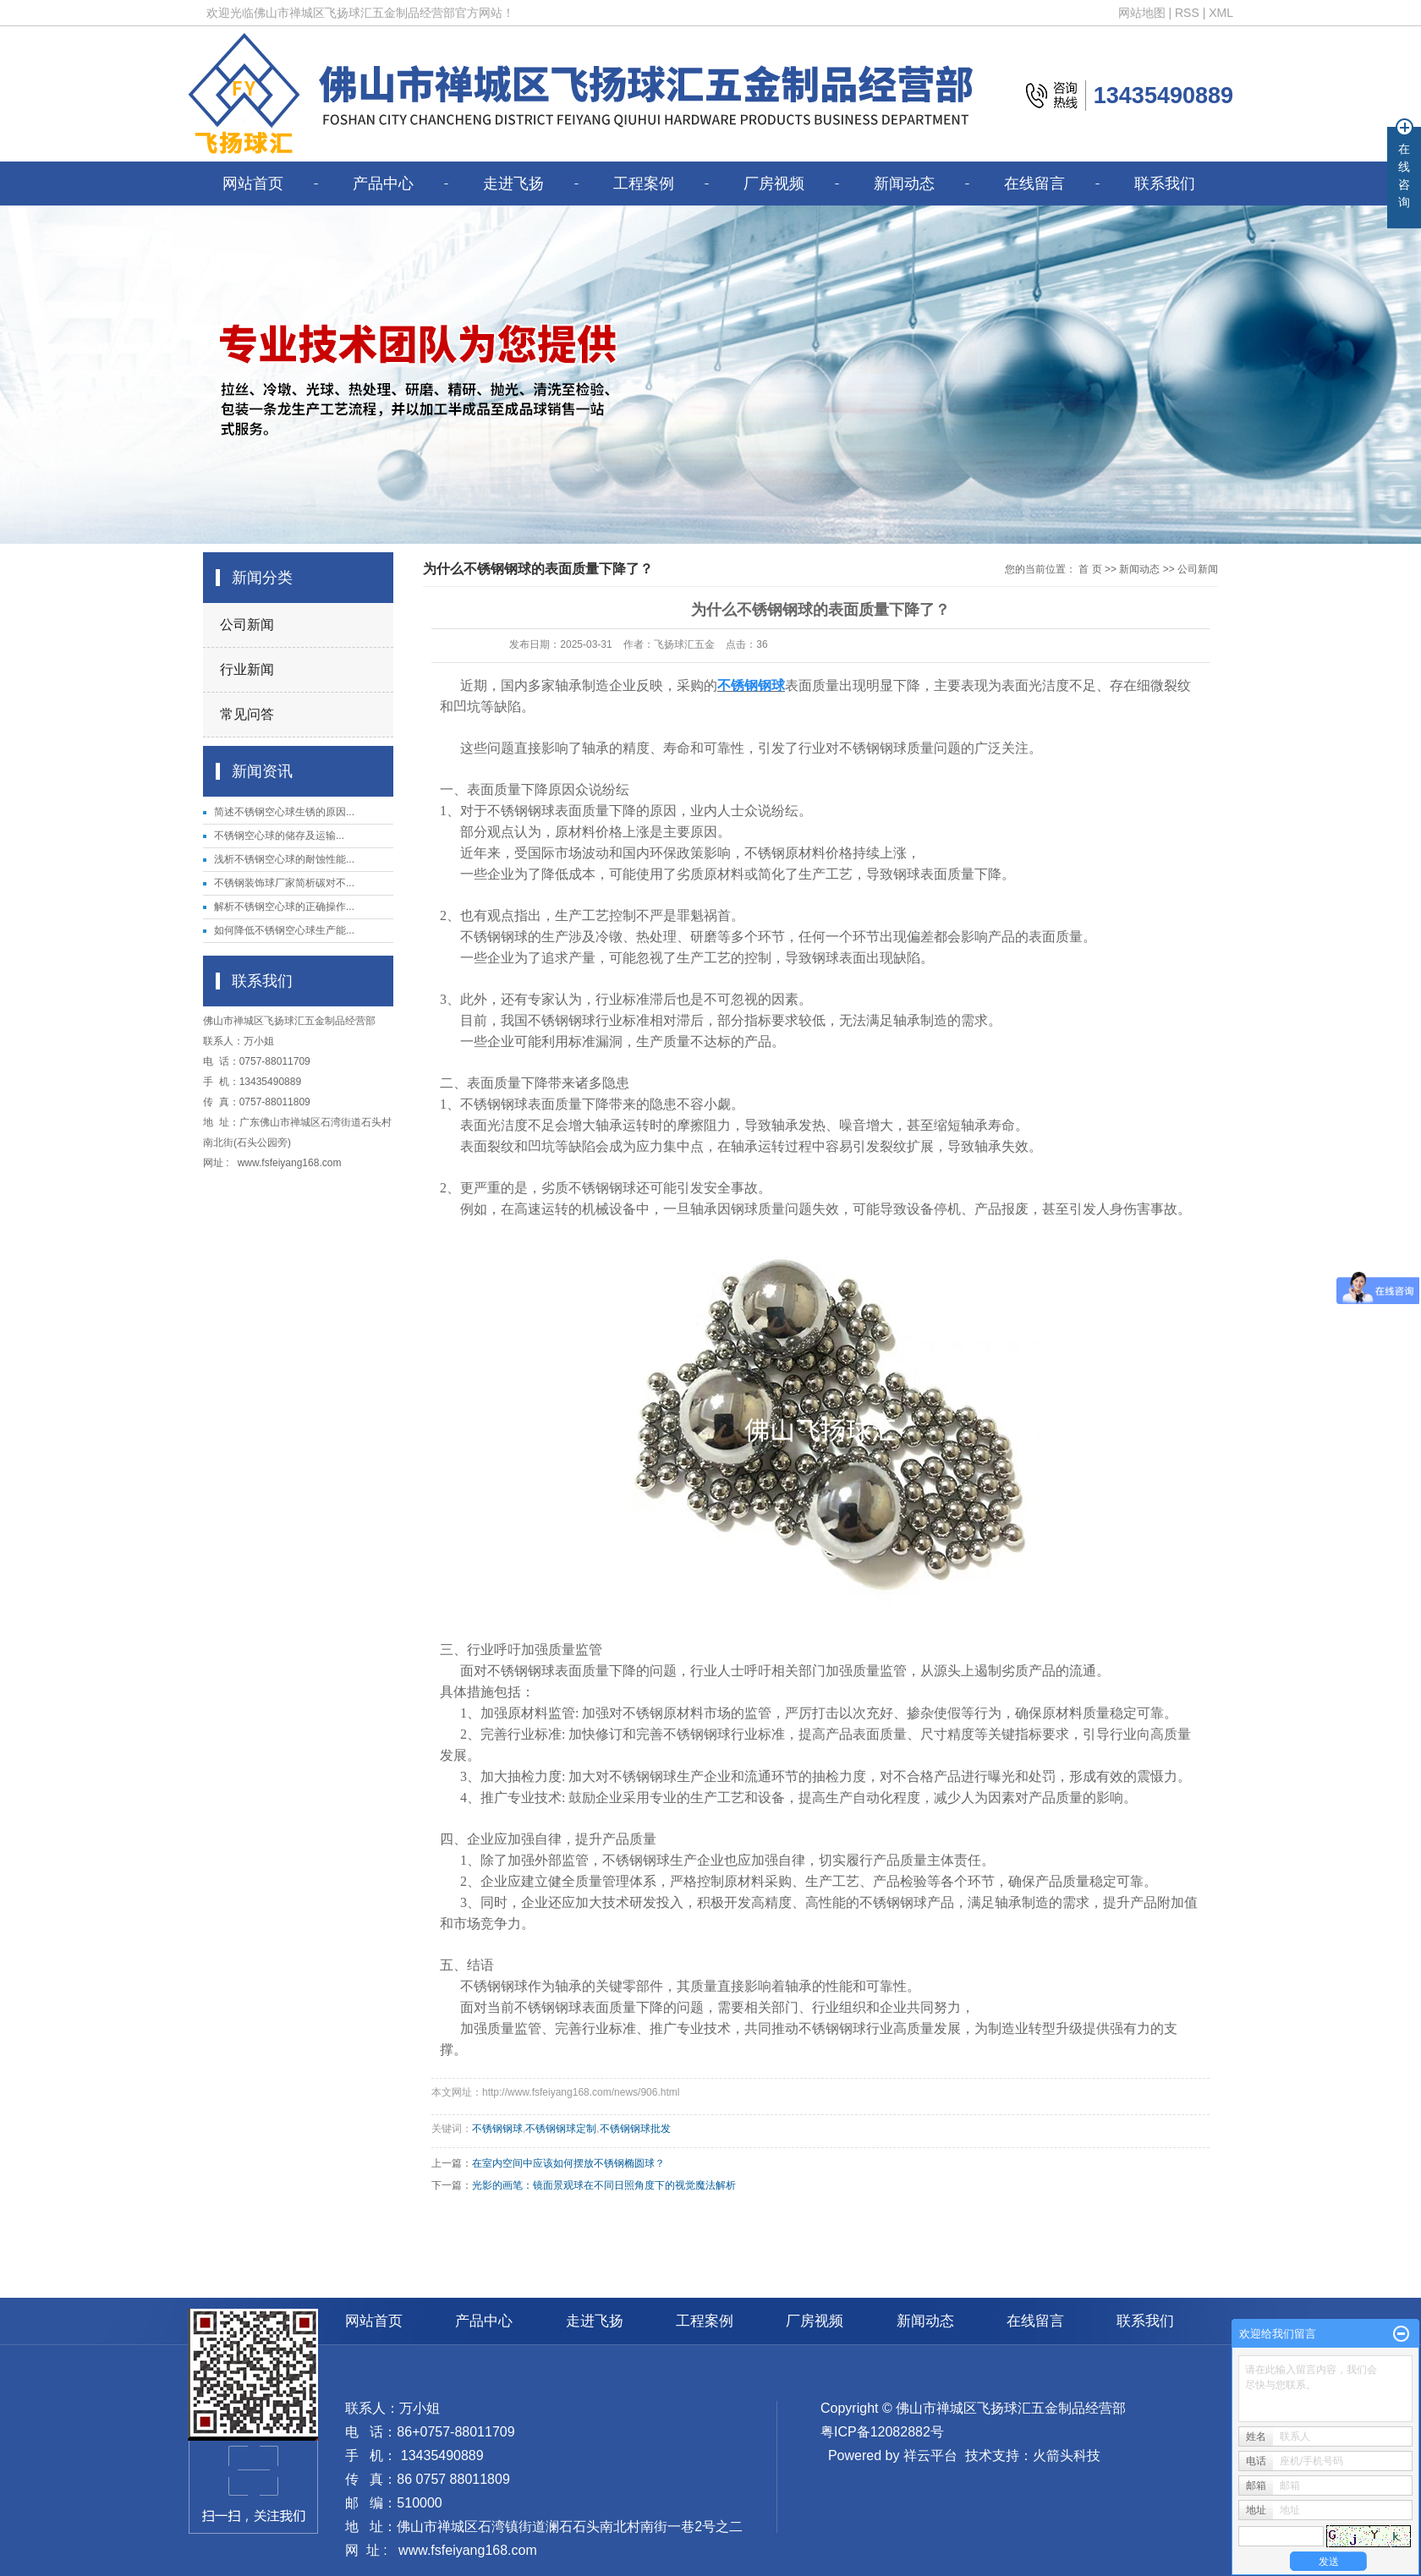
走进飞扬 (513, 183)
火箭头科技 (1066, 2455)
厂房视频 (773, 183)
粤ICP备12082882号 (882, 2432)
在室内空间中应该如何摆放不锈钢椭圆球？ (568, 2163)
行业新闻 (247, 669)
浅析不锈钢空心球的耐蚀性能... (284, 859)
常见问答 (247, 714)
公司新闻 (247, 624)
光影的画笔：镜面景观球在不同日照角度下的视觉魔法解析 (604, 2185)
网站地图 (1142, 12)
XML (1221, 12)
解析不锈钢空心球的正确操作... (284, 907)
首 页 (1089, 569)
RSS (1187, 12)
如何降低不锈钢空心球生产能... (284, 930)
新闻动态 (904, 183)
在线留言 (1034, 183)
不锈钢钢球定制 (560, 2129)
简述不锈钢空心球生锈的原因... (284, 812)
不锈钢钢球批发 (635, 2129)
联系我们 (1164, 183)
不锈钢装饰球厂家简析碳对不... (284, 883)
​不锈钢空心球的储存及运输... (279, 835)
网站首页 (252, 183)
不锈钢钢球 (497, 2129)
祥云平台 (930, 2455)
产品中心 (383, 183)
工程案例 (643, 183)
